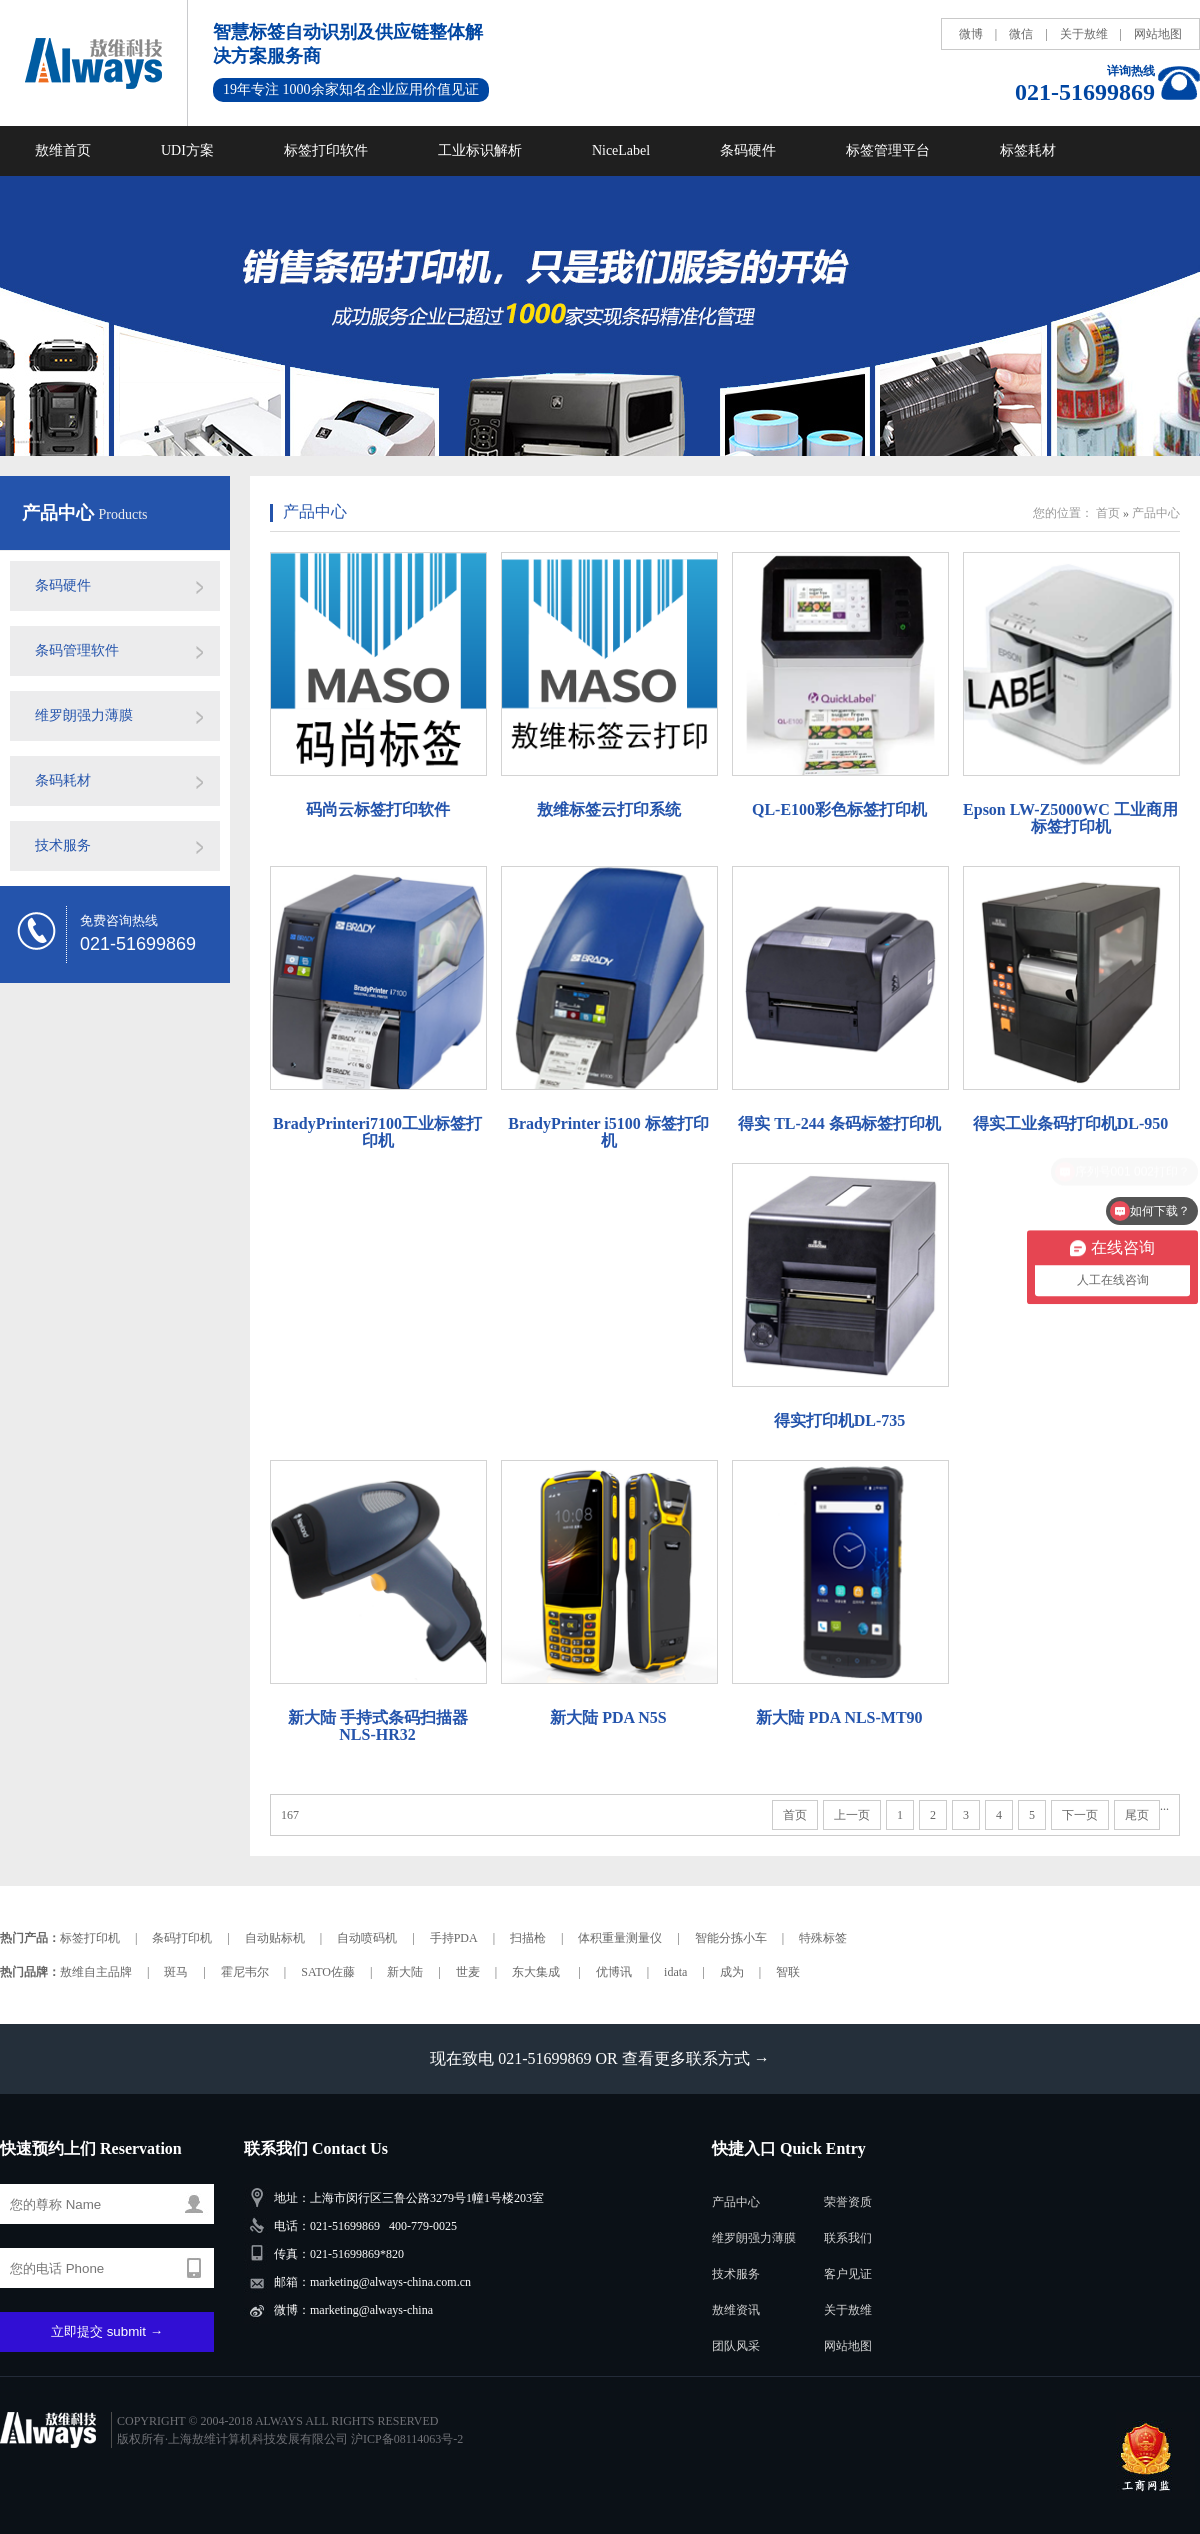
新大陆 (405, 1972)
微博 (971, 34)
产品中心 (60, 513)
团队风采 (736, 2346)
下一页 (1080, 1815)
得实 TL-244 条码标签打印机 (839, 1123)
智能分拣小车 (731, 1938)
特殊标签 (823, 1938)
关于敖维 (1084, 34)
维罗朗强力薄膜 (84, 715)
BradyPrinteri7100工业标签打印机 (377, 1132)
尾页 (1137, 1815)
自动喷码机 (367, 1938)
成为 (732, 1972)
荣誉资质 (848, 2202)
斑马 (176, 1972)
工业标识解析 (480, 150)
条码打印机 (182, 1938)
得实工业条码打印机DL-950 (1071, 1123)
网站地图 (1158, 34)
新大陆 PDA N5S (608, 1717)
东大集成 (537, 1972)
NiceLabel (621, 150)
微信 (1021, 34)
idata (675, 1972)
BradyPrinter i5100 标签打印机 (608, 1132)
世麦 (468, 1972)
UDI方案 (187, 150)
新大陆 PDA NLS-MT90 (839, 1717)
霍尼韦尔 (245, 1972)
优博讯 (614, 1972)
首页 (1108, 513)
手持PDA (454, 1938)
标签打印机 (90, 1938)
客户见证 (848, 2274)
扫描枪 (528, 1938)
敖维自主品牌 (96, 1972)
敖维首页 (63, 150)
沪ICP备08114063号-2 (407, 2439)
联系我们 (848, 2238)
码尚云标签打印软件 (378, 809)
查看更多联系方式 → (696, 2058)
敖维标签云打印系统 (609, 809)
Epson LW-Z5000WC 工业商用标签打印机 (1070, 818)
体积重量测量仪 (620, 1938)
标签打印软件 (326, 150)
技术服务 (63, 845)
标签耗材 (1028, 150)
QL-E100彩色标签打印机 (839, 809)
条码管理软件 (77, 650)
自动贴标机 (275, 1938)
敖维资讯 (736, 2310)
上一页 (852, 1815)
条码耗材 (63, 780)
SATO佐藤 (328, 1972)
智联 (788, 1972)
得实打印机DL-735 (840, 1420)
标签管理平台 (888, 150)
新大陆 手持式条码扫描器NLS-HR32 (378, 1726)
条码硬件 (748, 150)
